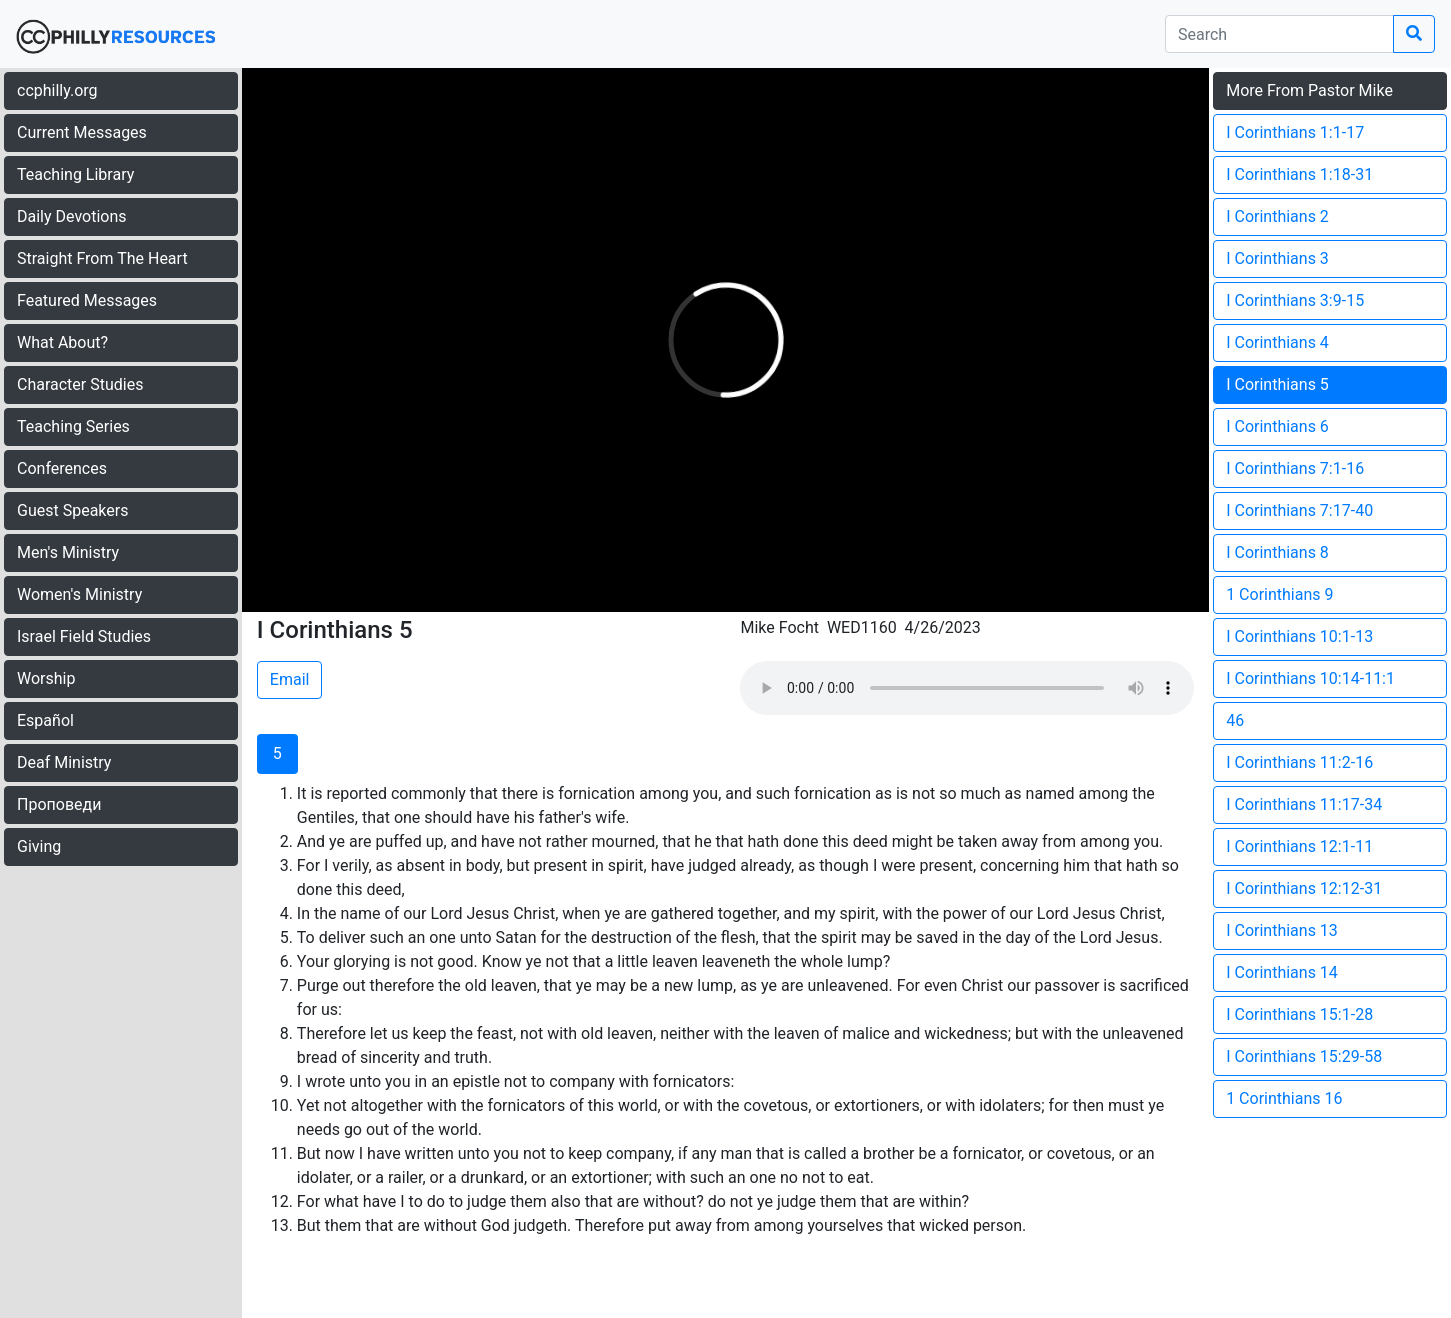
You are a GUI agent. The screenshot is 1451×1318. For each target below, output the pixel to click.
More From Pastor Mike (1309, 90)
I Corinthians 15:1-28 (1299, 1014)
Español (45, 720)
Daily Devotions (72, 216)
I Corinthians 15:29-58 (1304, 1056)
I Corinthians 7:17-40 (1299, 510)
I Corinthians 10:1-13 (1299, 636)
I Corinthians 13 (1282, 930)
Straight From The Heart (102, 258)
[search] (1279, 34)
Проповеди (59, 804)
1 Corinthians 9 (1279, 594)
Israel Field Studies (84, 636)
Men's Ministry (68, 552)
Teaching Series (73, 426)
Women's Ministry (79, 594)
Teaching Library (75, 174)
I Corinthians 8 (1277, 552)
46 (1235, 720)
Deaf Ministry (64, 762)
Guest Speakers (72, 510)
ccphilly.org (57, 90)
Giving (39, 846)
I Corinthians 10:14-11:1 (1310, 678)
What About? (62, 342)
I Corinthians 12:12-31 (1304, 888)
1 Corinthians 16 (1284, 1098)
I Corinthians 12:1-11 (1299, 846)
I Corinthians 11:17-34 (1304, 804)
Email (290, 679)
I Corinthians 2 (1277, 216)
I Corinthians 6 (1277, 426)
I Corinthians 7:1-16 (1295, 468)
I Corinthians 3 (1277, 258)
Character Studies (80, 384)
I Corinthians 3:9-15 (1295, 300)
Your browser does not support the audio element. (967, 688)
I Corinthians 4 (1277, 342)
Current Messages (82, 132)
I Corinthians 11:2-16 (1299, 762)
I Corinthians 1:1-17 (1295, 132)
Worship (46, 678)
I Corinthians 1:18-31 (1299, 174)
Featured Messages (87, 300)
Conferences (62, 468)
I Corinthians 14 (1282, 972)
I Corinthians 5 (1277, 384)
